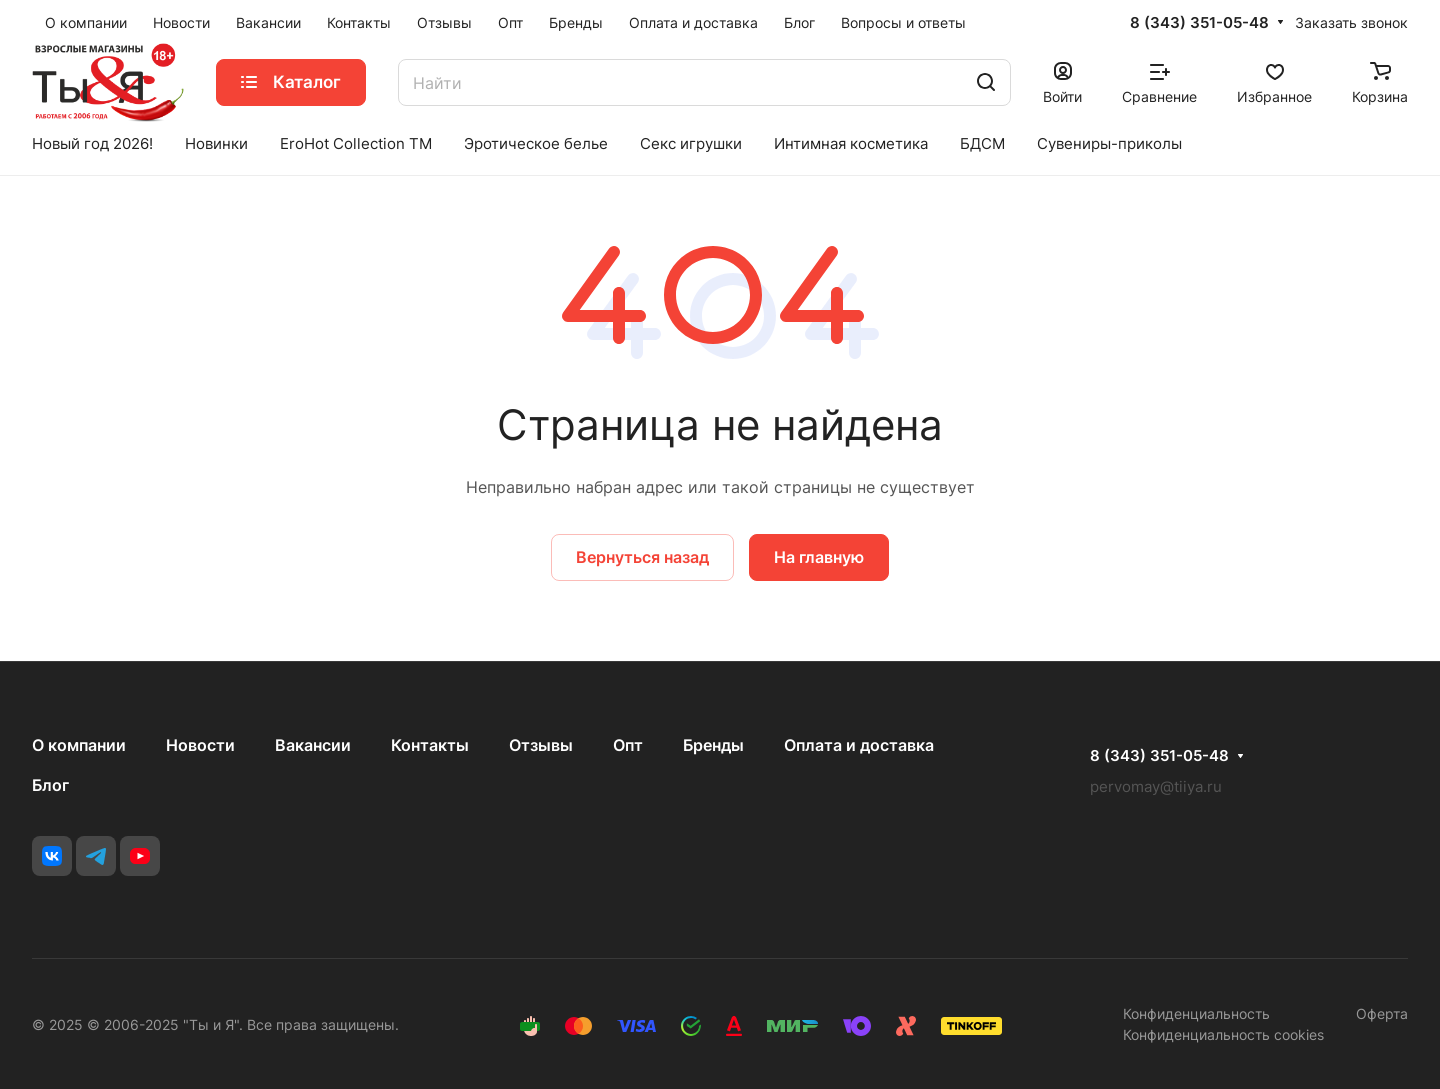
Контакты (430, 745)
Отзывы (541, 745)
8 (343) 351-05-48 (1199, 23)
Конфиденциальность (1196, 1013)
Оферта (1382, 1013)
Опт (628, 745)
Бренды (713, 745)
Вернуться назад (642, 557)
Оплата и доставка (859, 745)
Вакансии (313, 745)
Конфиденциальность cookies (1223, 1034)
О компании (79, 745)
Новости (200, 745)
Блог (50, 785)
